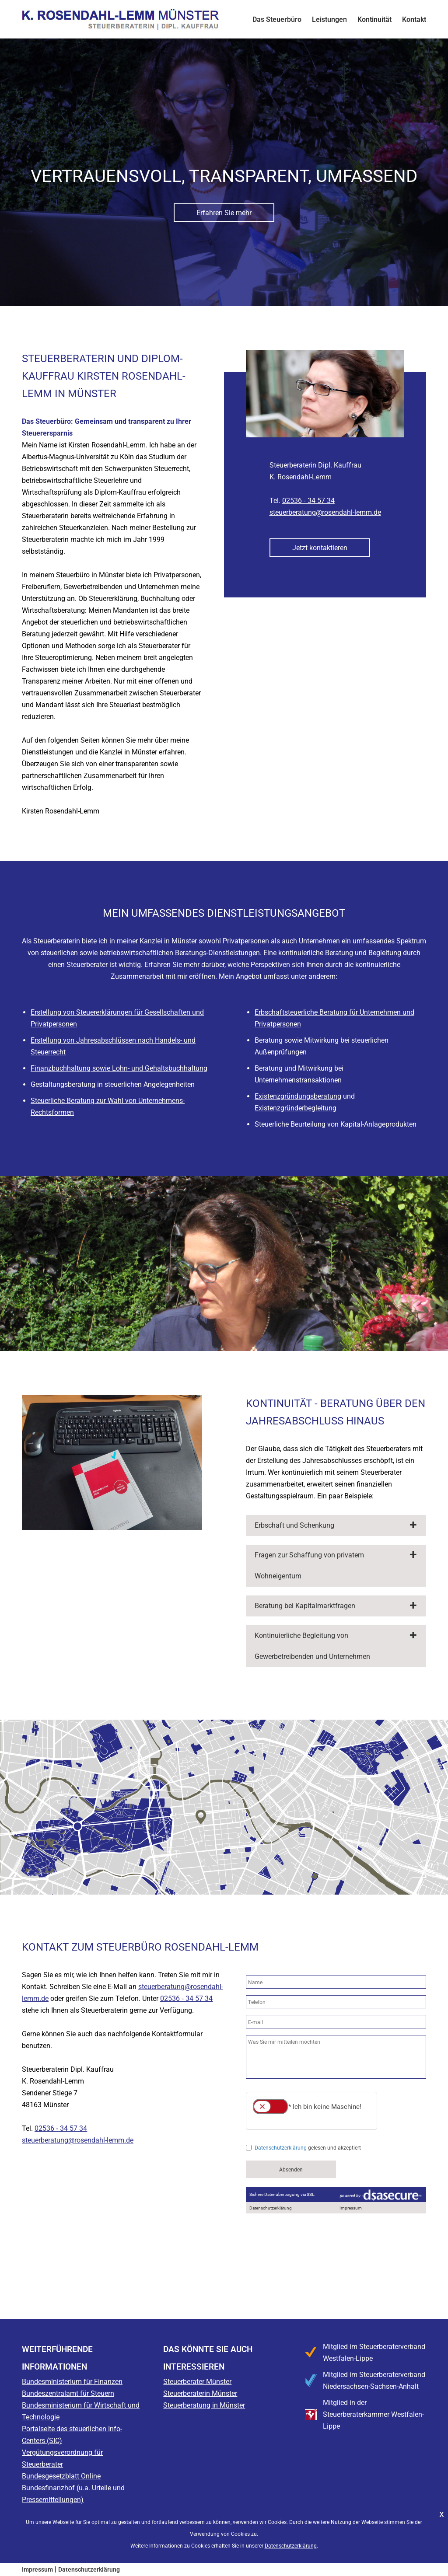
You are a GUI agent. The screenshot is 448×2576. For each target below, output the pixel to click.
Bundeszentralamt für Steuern (68, 2393)
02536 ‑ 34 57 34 (308, 500)
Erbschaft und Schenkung (294, 1525)
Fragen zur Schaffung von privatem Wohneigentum (309, 1565)
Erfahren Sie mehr (224, 213)
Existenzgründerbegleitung (295, 1108)
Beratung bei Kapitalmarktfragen (305, 1606)
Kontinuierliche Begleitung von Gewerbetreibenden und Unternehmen (312, 1646)
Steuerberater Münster (197, 2381)
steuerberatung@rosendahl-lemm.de (325, 512)
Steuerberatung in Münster (204, 2405)
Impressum (37, 2569)
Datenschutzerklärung (89, 2569)
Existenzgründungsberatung (298, 1096)
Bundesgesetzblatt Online (61, 2476)
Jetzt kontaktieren (319, 548)
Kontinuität (374, 19)
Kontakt (414, 19)
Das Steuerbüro (276, 19)
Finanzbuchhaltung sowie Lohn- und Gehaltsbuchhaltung (119, 1068)
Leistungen (329, 19)
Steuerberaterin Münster (200, 2393)
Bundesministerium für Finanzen (72, 2381)
